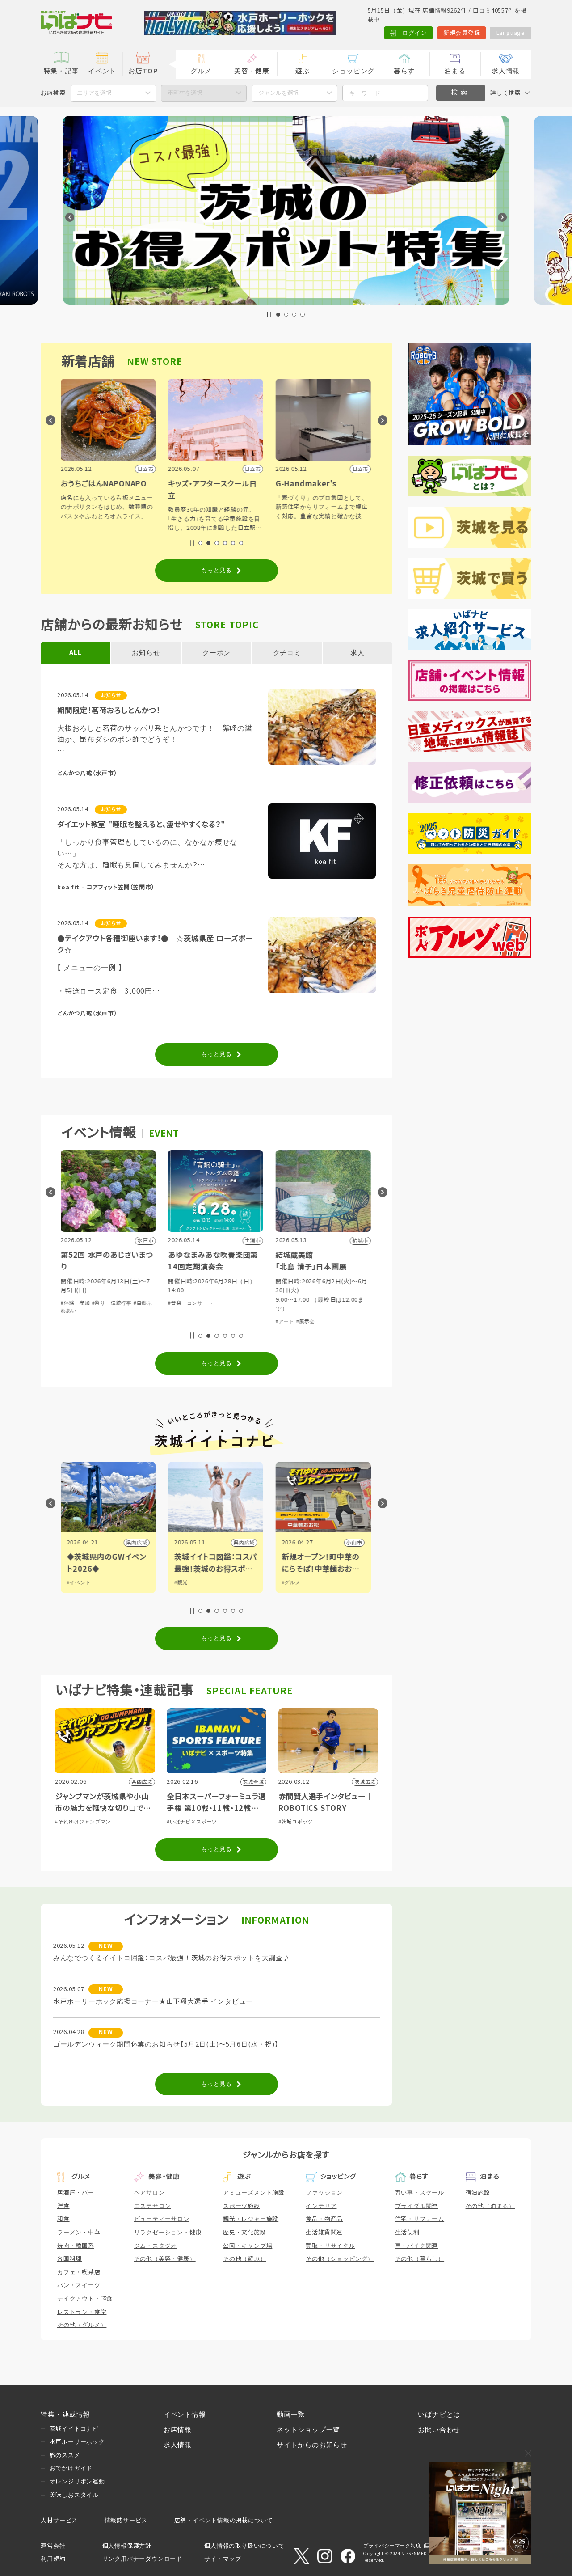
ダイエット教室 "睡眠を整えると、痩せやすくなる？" (141, 825)
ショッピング (353, 71)
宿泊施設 (478, 2192)
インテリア (321, 2206)
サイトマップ (222, 2558)
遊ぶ (302, 71)
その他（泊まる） (490, 2206)
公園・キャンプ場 (247, 2245)
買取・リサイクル (330, 2245)
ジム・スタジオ (155, 2245)
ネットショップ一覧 (308, 2429)
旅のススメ (65, 2455)
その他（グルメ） (81, 2325)
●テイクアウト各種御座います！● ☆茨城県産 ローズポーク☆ (155, 944)
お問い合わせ (439, 2429)
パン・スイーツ (79, 2285)
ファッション (324, 2192)
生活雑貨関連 (324, 2232)
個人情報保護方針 (126, 2545)
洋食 (63, 2206)
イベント (102, 71)
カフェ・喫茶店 (79, 2272)
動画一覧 (291, 2414)
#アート (285, 1321)
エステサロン (152, 2206)
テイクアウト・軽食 (85, 2298)
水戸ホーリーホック (77, 2441)
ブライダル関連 (416, 2206)
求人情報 (506, 71)
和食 (63, 2219)
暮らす (404, 71)
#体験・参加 (76, 1303)
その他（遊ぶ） (244, 2258)
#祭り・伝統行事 (112, 1303)
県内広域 (137, 1542)
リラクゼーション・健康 (168, 2232)
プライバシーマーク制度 (392, 2545)
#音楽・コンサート (191, 1303)
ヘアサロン (149, 2192)
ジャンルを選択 (278, 92)
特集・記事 (61, 71)
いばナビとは (439, 2414)
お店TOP (142, 71)
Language (510, 33)
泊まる (454, 71)
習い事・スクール (419, 2192)
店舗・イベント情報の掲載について (223, 2520)
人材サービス (59, 2520)
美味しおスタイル (74, 2494)
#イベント (79, 1582)
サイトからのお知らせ (312, 2445)
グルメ (200, 71)
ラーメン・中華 (79, 2232)
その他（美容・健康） (165, 2258)
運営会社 (53, 2545)
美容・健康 (251, 71)
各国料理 (69, 2258)
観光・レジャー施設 (250, 2219)
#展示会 (306, 1321)
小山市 (355, 1542)
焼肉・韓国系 (75, 2245)
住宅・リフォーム (419, 2219)
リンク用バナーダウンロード (142, 2558)
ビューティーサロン (161, 2219)
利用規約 (53, 2558)
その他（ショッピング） (340, 2258)
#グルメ (291, 1582)
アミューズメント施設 (254, 2192)
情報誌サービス (126, 2520)
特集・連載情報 (65, 2414)
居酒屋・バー (75, 2192)
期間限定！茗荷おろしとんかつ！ (108, 710)
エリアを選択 (94, 92)
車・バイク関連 (416, 2245)
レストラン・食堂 (81, 2312)
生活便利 (407, 2232)
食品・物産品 (324, 2219)
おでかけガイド (71, 2468)
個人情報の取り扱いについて (244, 2545)
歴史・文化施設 (244, 2232)
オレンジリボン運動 (77, 2481)
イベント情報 (185, 2414)
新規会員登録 (461, 33)
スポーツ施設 (241, 2206)
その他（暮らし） (419, 2258)
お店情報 (178, 2429)
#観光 (182, 1582)
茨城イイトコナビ (74, 2428)
